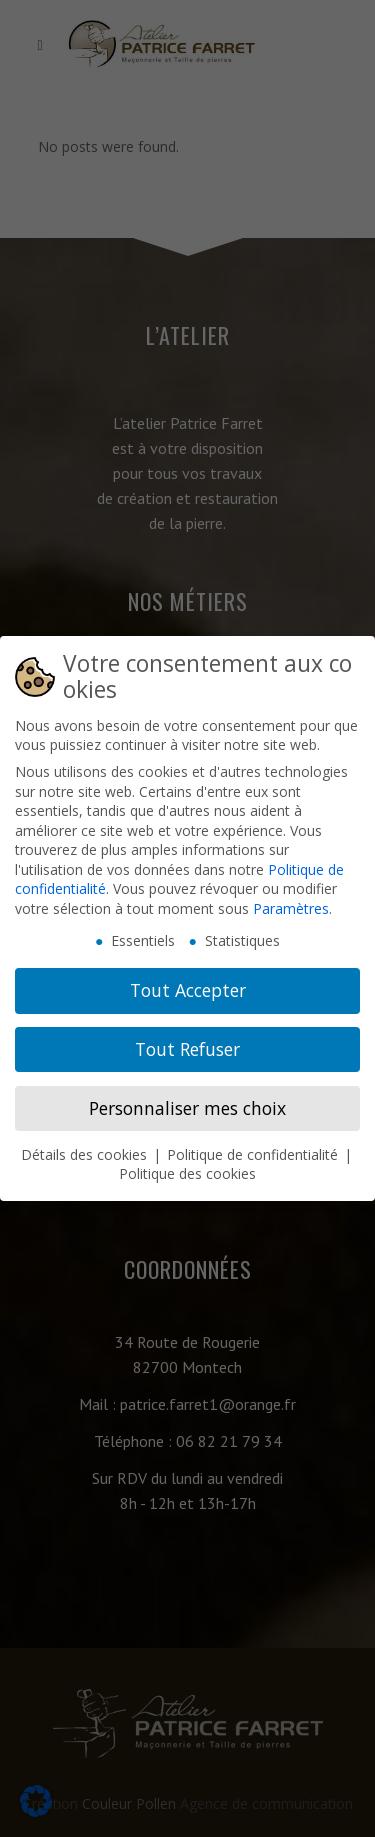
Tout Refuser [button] (187, 1049)
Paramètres (291, 908)
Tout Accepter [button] (188, 990)
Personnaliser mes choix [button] (187, 1108)
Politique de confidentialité (254, 1153)
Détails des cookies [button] (86, 1153)
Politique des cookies (187, 1173)
